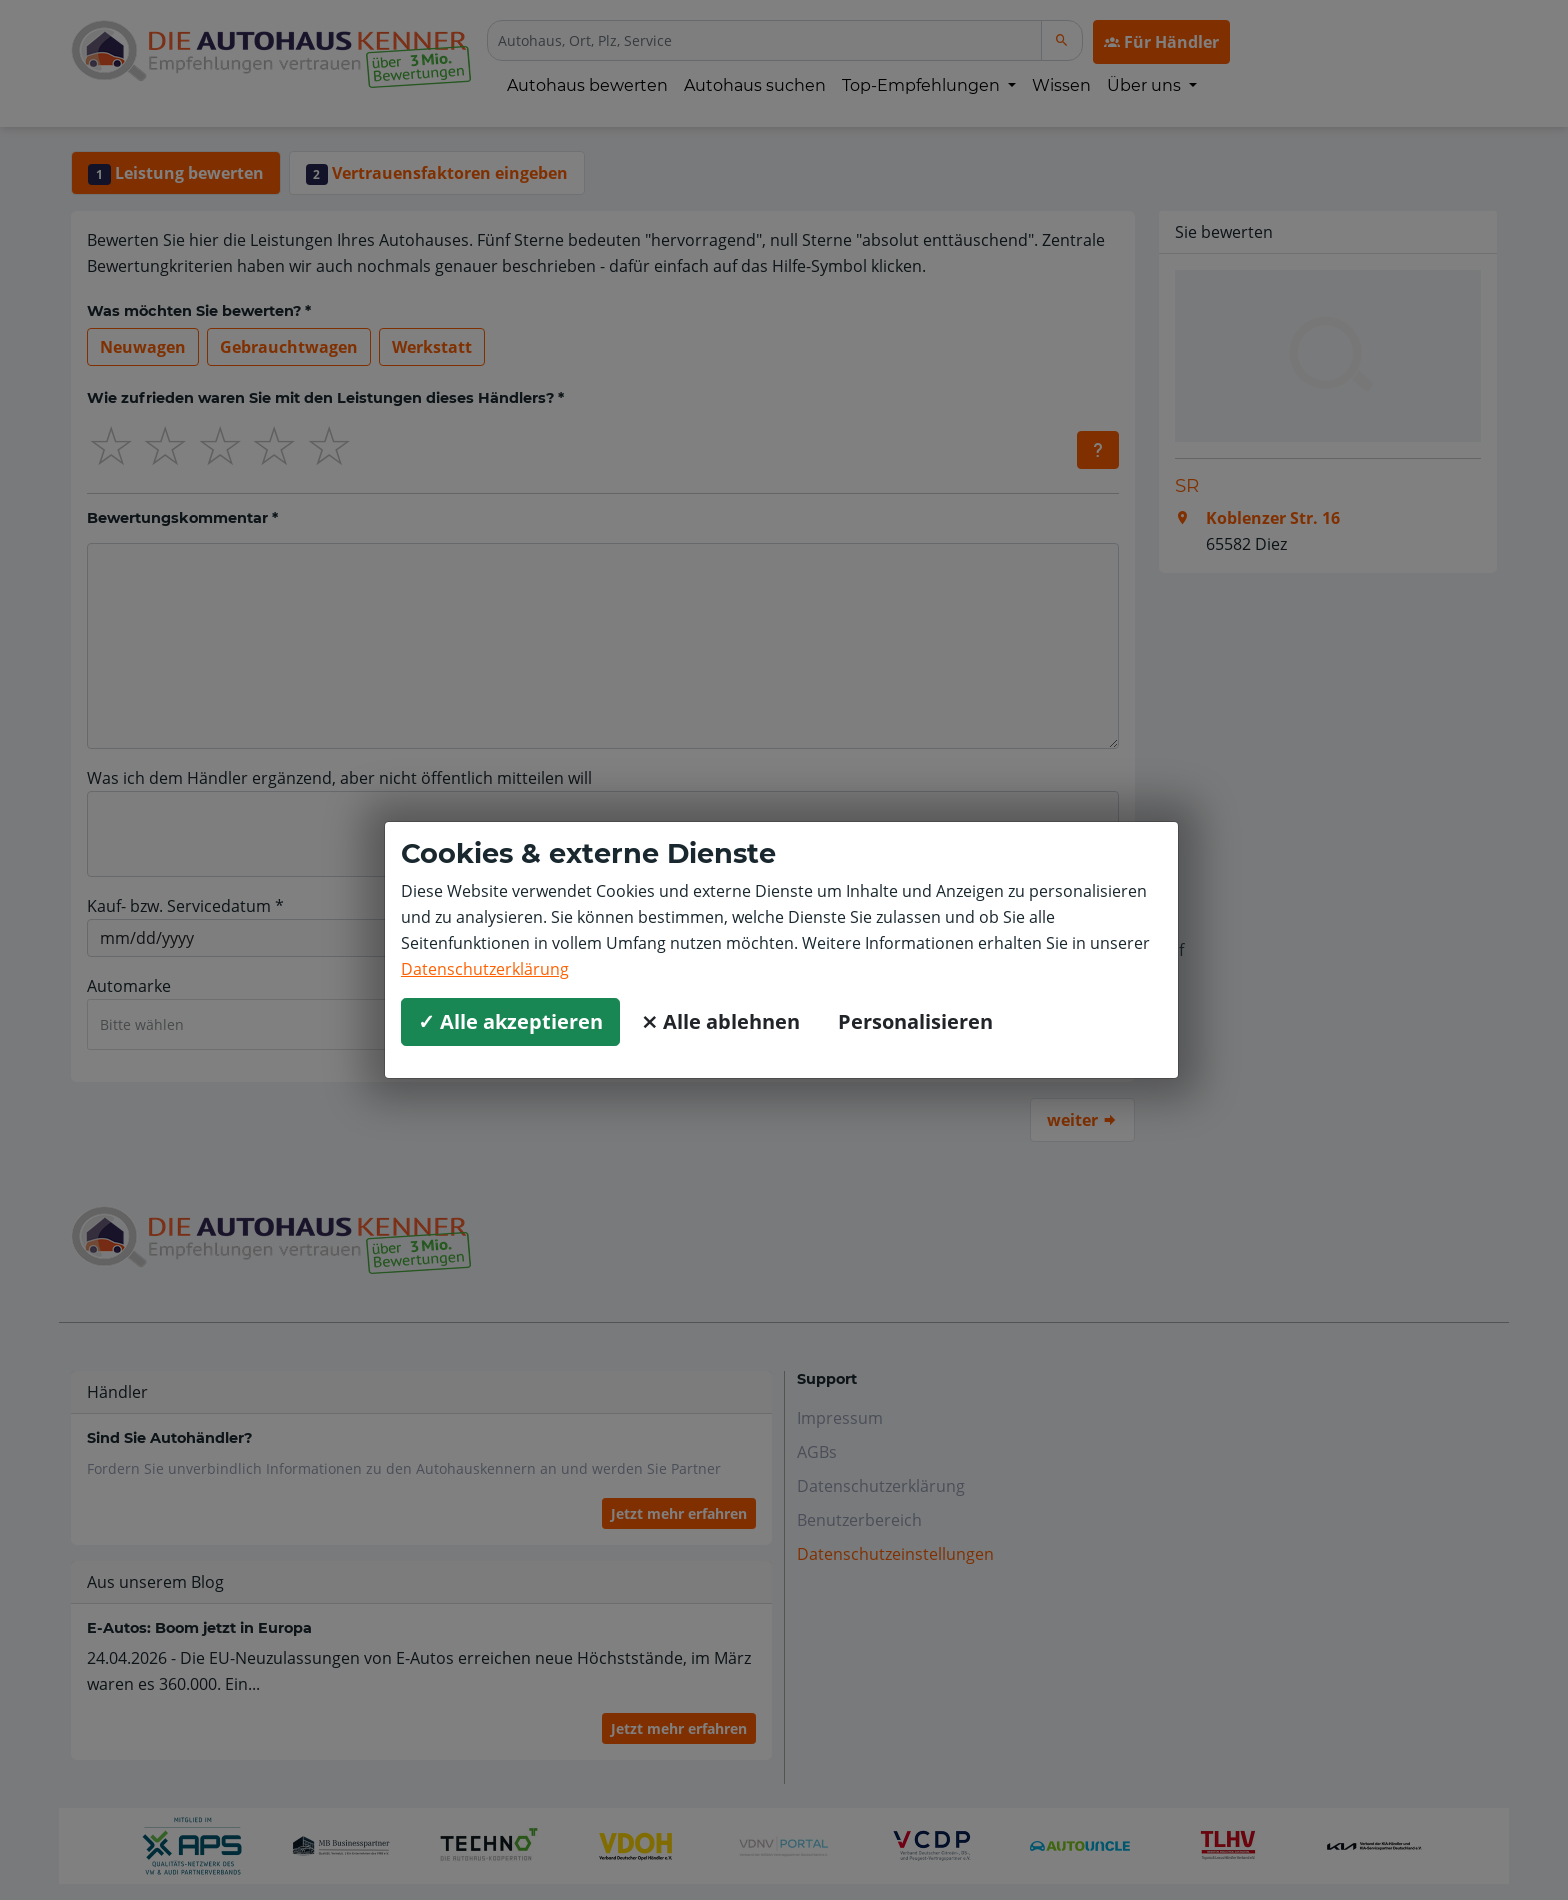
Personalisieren (915, 1021)
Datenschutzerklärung (485, 969)
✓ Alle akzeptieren (510, 1021)
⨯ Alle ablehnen (720, 1021)
